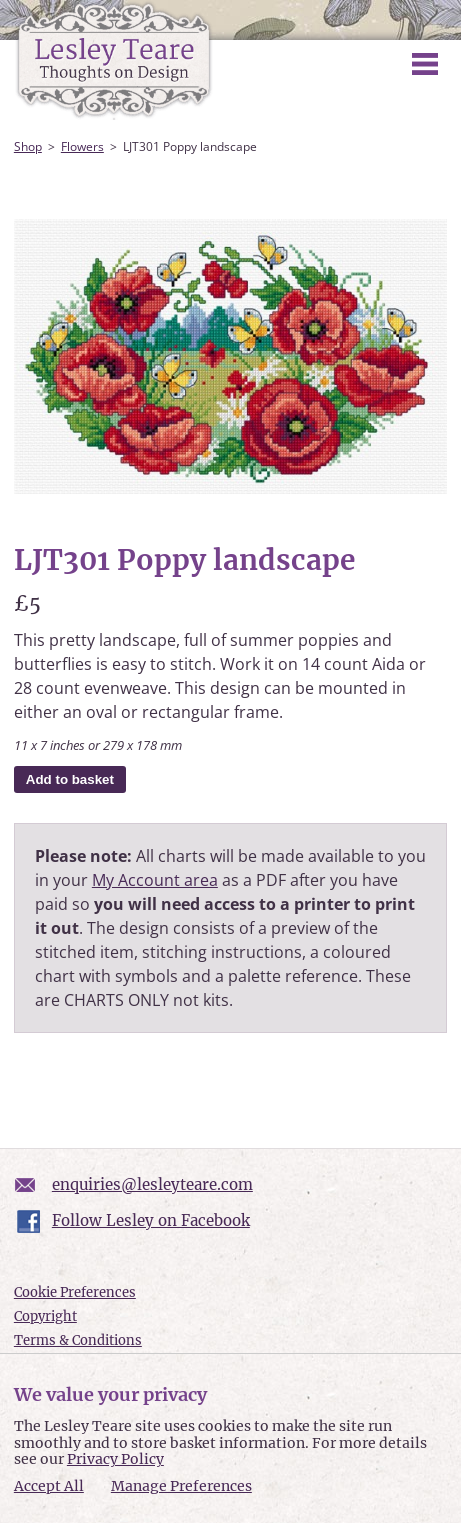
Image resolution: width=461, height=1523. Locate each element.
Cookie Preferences (75, 1292)
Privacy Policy (115, 1459)
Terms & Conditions (78, 1340)
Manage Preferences (181, 1486)
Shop (28, 146)
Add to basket (70, 779)
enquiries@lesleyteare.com (152, 1184)
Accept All (49, 1486)
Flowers (82, 146)
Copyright (45, 1316)
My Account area (155, 880)
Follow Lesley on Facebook (151, 1220)
